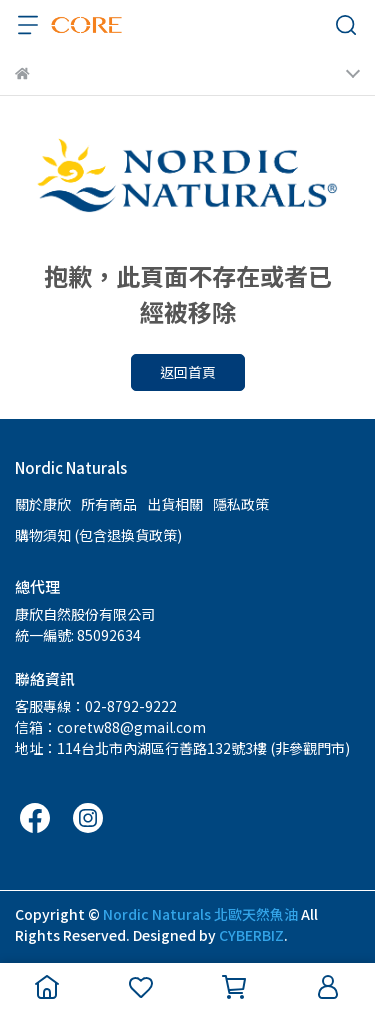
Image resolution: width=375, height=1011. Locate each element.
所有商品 (109, 504)
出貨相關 (175, 504)
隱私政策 (241, 504)
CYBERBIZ (251, 935)
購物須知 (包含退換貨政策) (98, 535)
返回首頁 (188, 372)
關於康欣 (43, 504)
